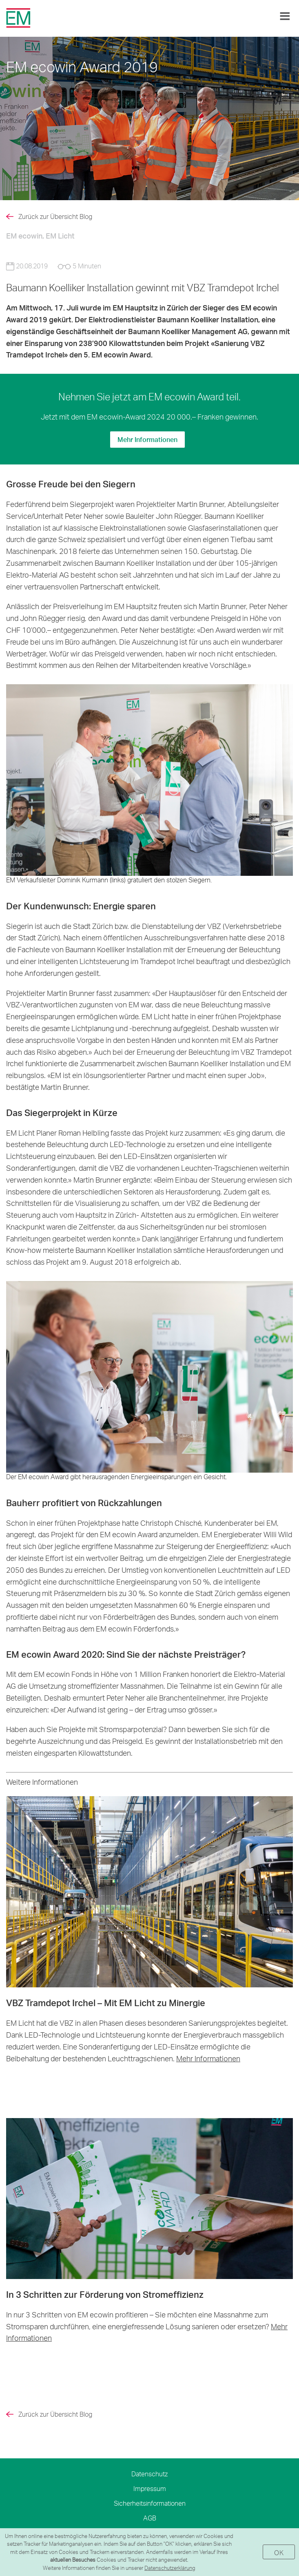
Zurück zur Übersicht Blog (55, 216)
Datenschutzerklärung (169, 2568)
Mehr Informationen (147, 439)
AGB (149, 2517)
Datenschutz (149, 2473)
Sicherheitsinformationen (150, 2503)
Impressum (149, 2488)
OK (278, 2552)
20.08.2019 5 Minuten (53, 265)
